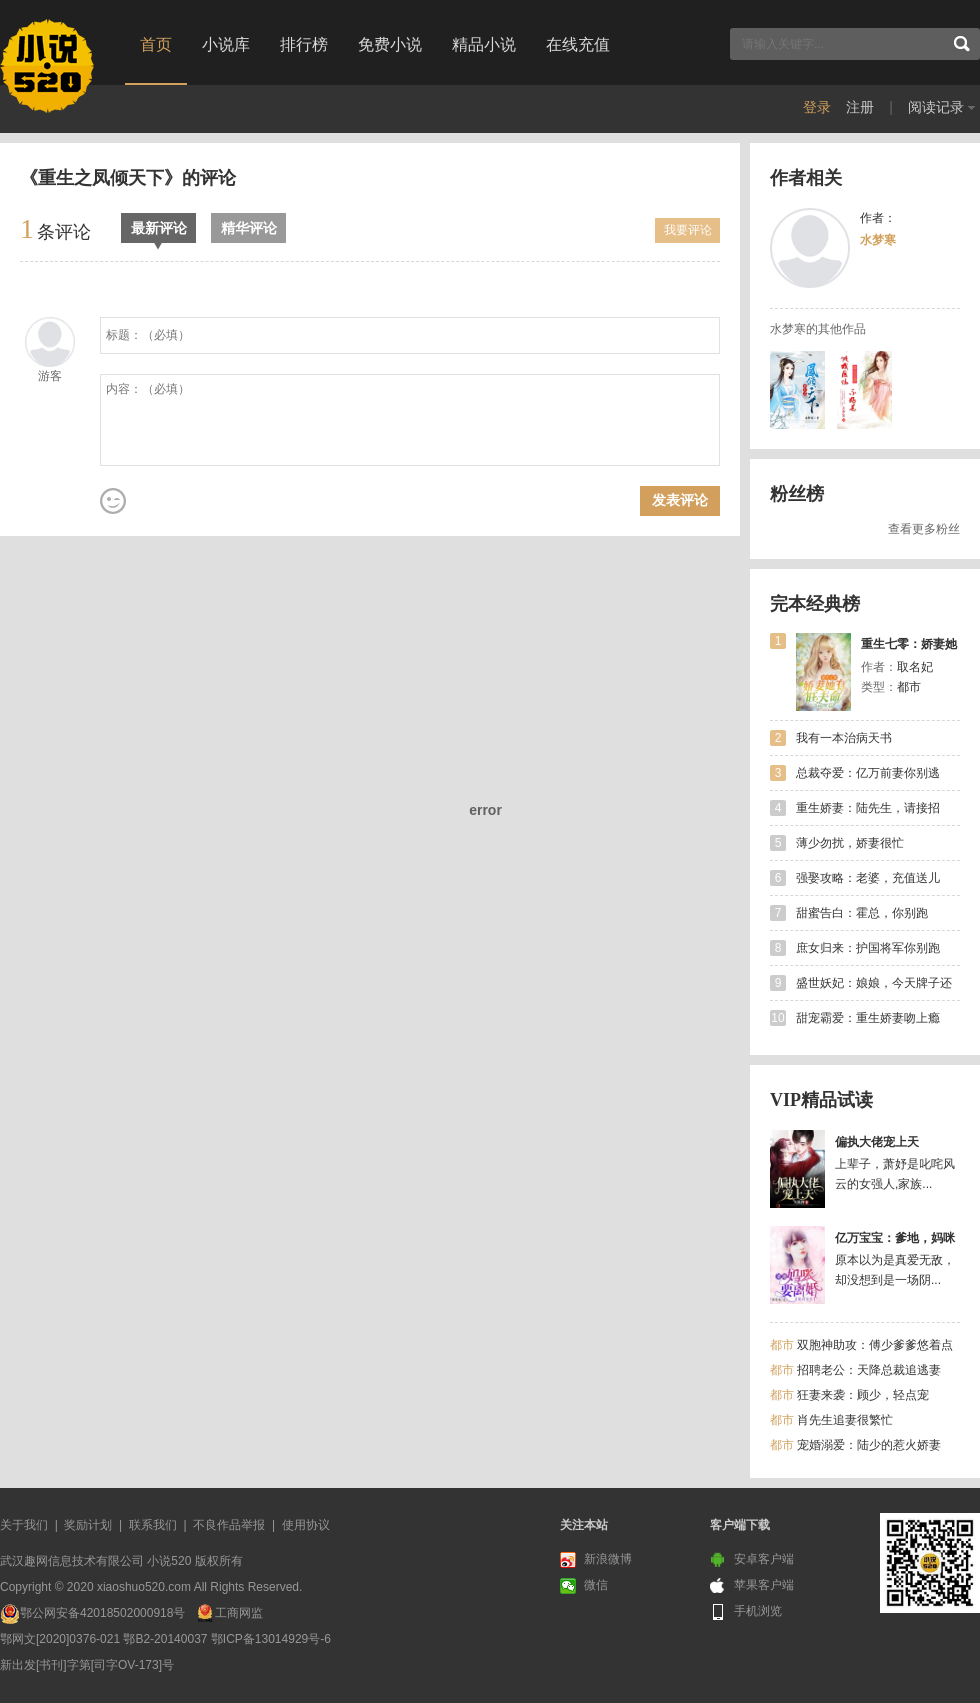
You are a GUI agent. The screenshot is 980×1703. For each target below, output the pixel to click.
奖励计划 (88, 1525)
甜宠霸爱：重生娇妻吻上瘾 (868, 1018)
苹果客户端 (752, 1586)
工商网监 (239, 1613)
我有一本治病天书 (844, 738)
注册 (860, 107)
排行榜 (304, 44)
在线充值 (578, 44)
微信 (584, 1586)
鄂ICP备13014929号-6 (271, 1639)
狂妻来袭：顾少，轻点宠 (863, 1395)
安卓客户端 (752, 1560)
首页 (156, 44)
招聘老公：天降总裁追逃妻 (869, 1370)
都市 (782, 1345)
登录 (817, 107)
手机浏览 (746, 1612)
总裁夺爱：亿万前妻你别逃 (868, 773)
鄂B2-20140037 (165, 1639)
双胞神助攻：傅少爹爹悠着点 (875, 1345)
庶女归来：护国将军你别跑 (868, 948)
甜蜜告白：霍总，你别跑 (862, 913)
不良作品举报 (229, 1525)
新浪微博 (596, 1560)
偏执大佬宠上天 (877, 1142)
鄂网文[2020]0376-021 (60, 1639)
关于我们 (24, 1525)
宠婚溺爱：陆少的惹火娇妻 (869, 1445)
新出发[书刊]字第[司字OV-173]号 (87, 1665)
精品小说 (484, 44)
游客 (50, 376)
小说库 (226, 44)
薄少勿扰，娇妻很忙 (850, 843)
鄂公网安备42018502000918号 (102, 1613)
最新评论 (159, 231)
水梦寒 (878, 240)
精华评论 (249, 228)
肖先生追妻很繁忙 (845, 1420)
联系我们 (153, 1525)
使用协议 (306, 1525)
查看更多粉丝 (924, 529)
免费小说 (390, 44)
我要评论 (688, 230)
